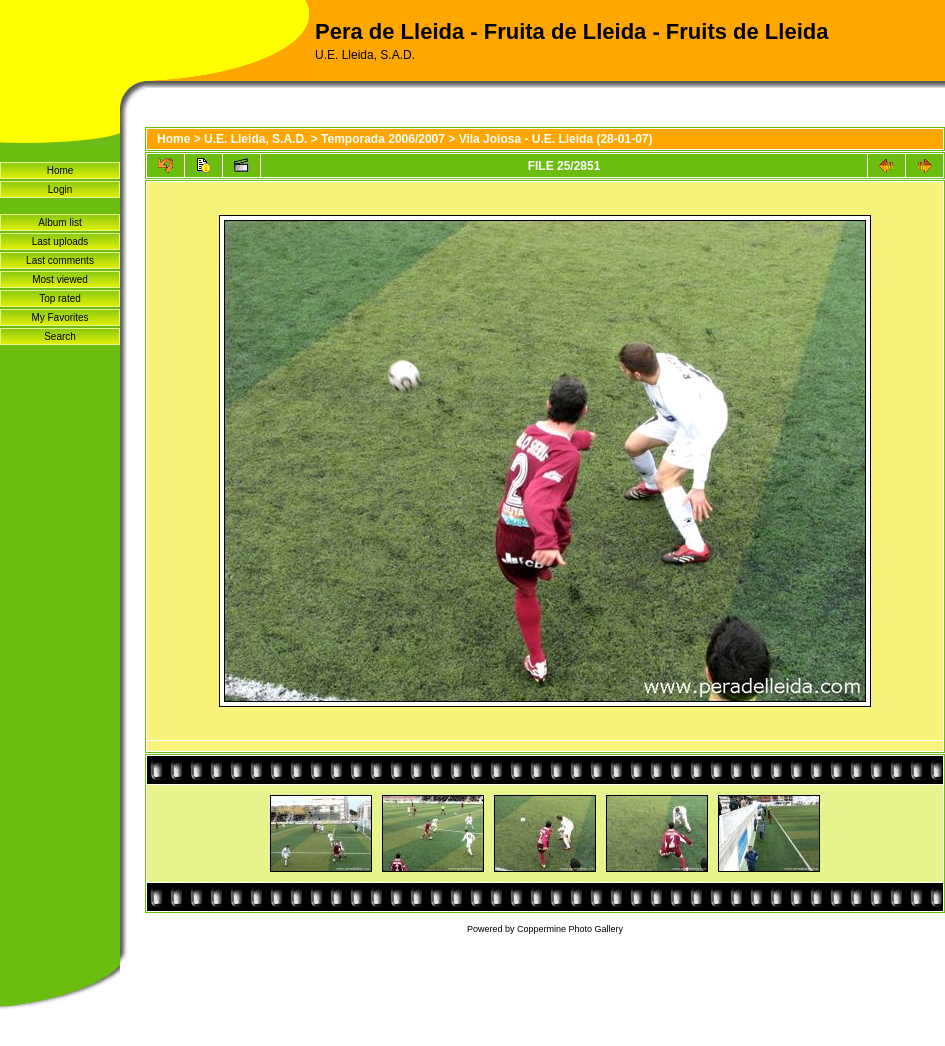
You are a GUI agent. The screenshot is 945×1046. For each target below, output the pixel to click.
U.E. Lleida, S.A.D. (255, 139)
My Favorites (59, 317)
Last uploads (60, 241)
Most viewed (60, 279)
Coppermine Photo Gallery (570, 929)
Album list (59, 222)
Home (60, 170)
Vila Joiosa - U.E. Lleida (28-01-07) (556, 139)
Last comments (60, 260)
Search (60, 336)
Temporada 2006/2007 (383, 139)
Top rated (60, 298)
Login (60, 189)
